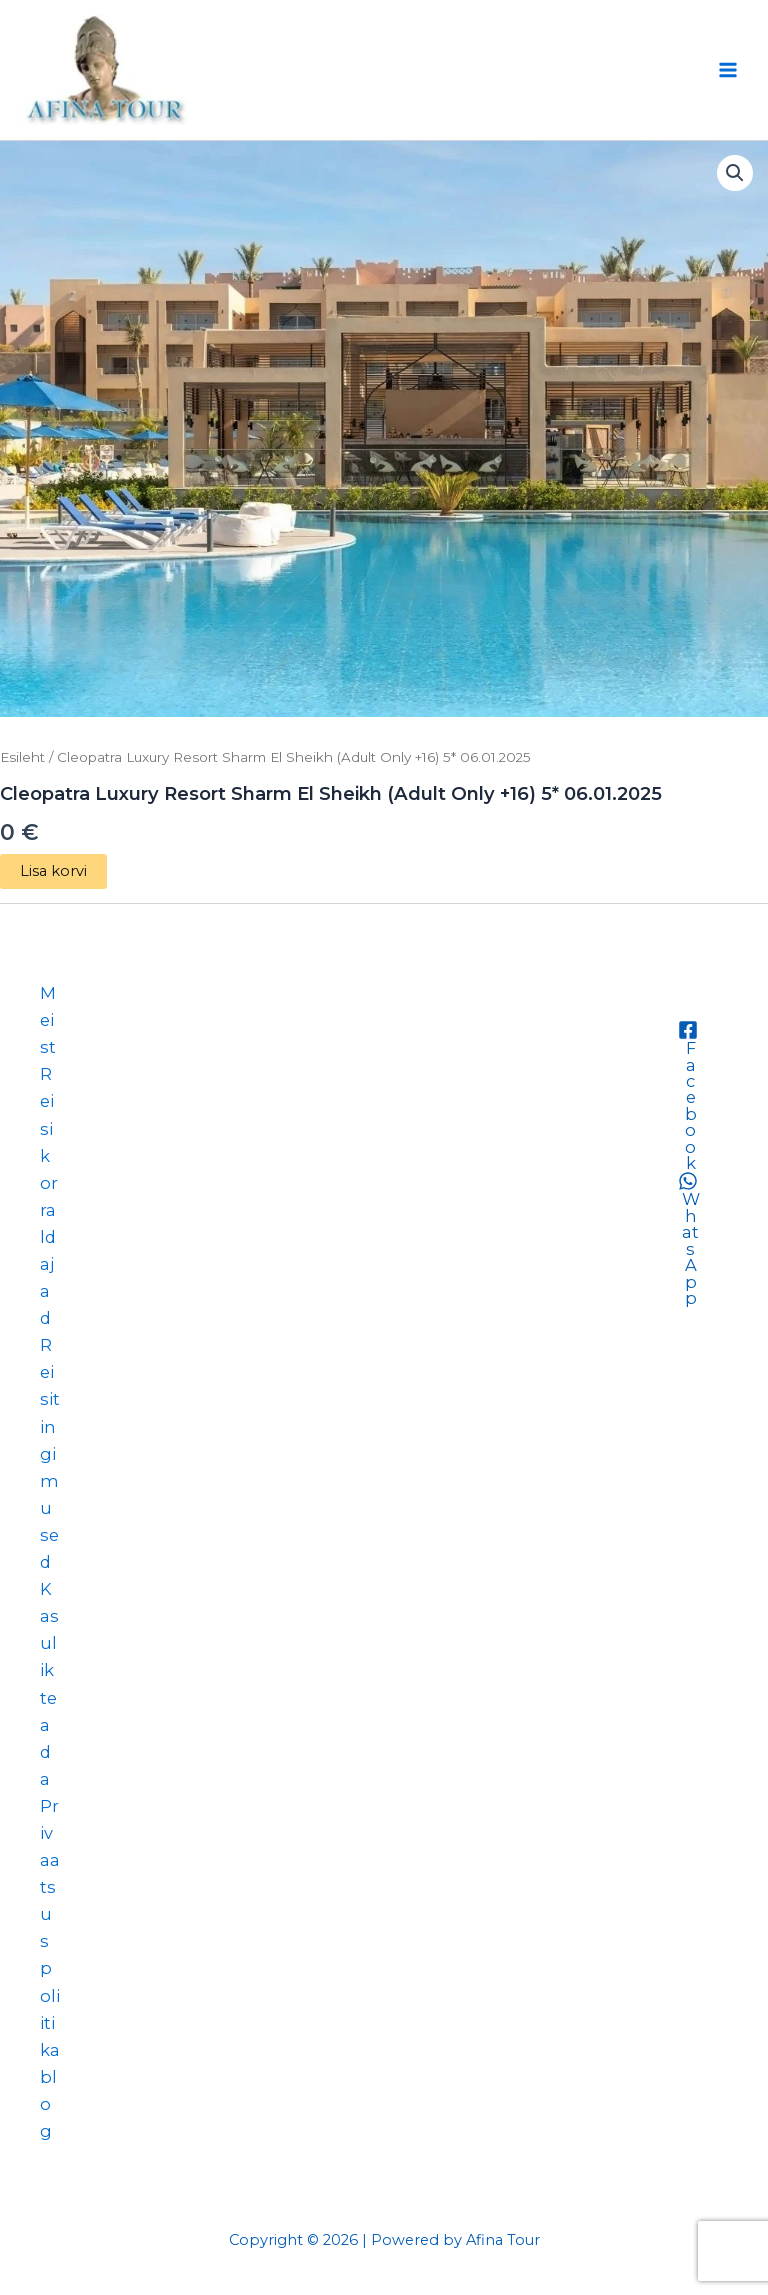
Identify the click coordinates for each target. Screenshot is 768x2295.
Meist (48, 1020)
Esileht (22, 757)
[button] (735, 173)
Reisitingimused (50, 1453)
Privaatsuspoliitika (50, 1928)
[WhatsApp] (687, 1238)
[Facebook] (687, 1095)
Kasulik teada (49, 1684)
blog (48, 2104)
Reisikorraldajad (49, 1196)
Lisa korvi (53, 871)
